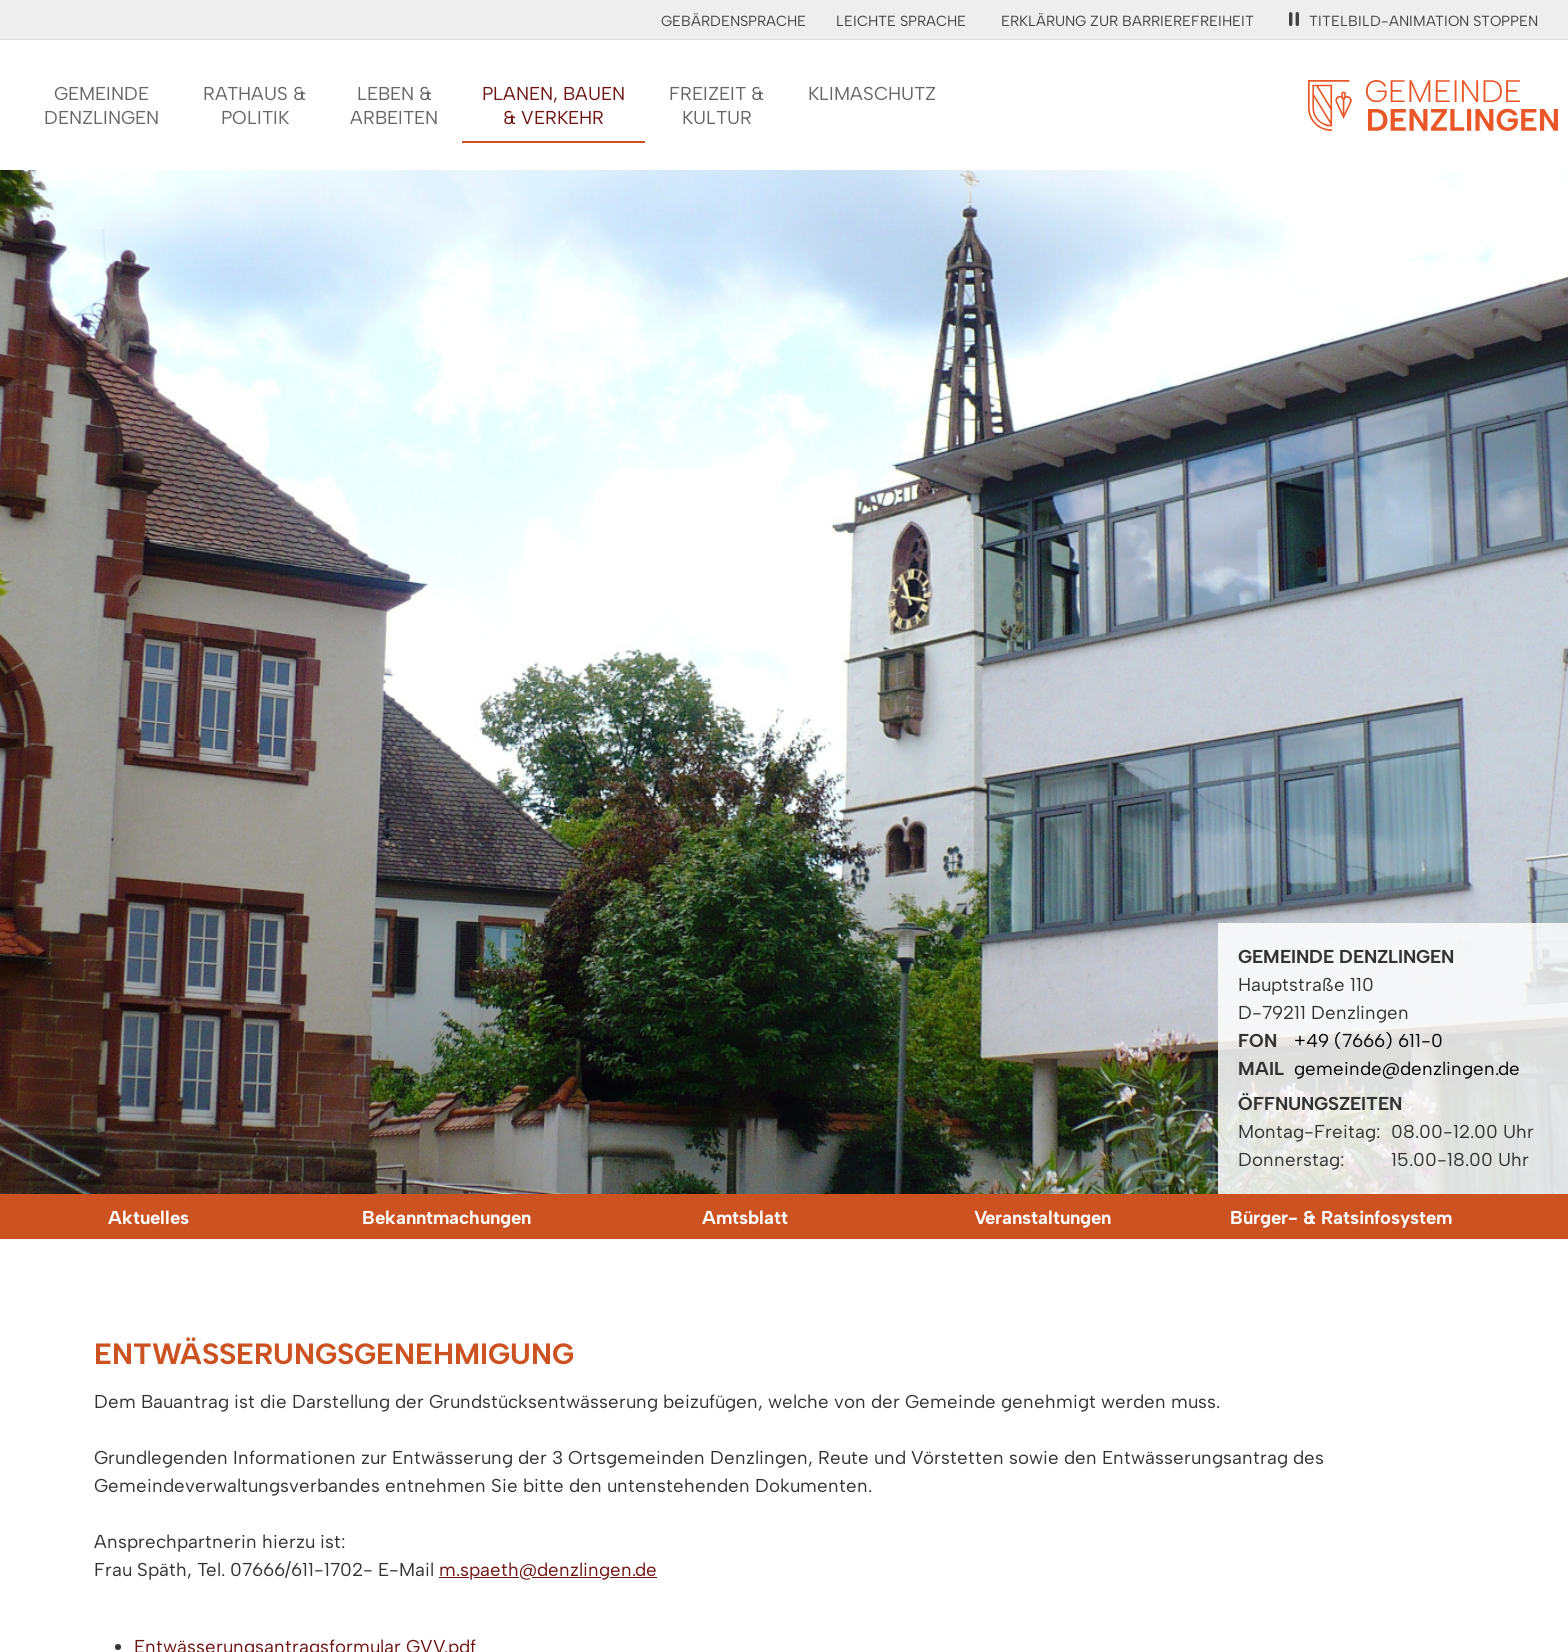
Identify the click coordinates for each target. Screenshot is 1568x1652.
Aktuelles (148, 1217)
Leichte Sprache (901, 21)
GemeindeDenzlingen (101, 105)
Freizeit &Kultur (716, 105)
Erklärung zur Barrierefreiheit (1127, 21)
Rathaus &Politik (254, 105)
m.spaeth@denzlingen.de (548, 1569)
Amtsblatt (745, 1217)
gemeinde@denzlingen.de (1407, 1068)
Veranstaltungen (1042, 1217)
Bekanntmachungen (446, 1217)
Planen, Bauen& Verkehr (553, 105)
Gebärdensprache (733, 21)
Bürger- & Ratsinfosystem (1341, 1217)
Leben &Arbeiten (394, 105)
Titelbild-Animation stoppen (1413, 21)
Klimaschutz (872, 93)
